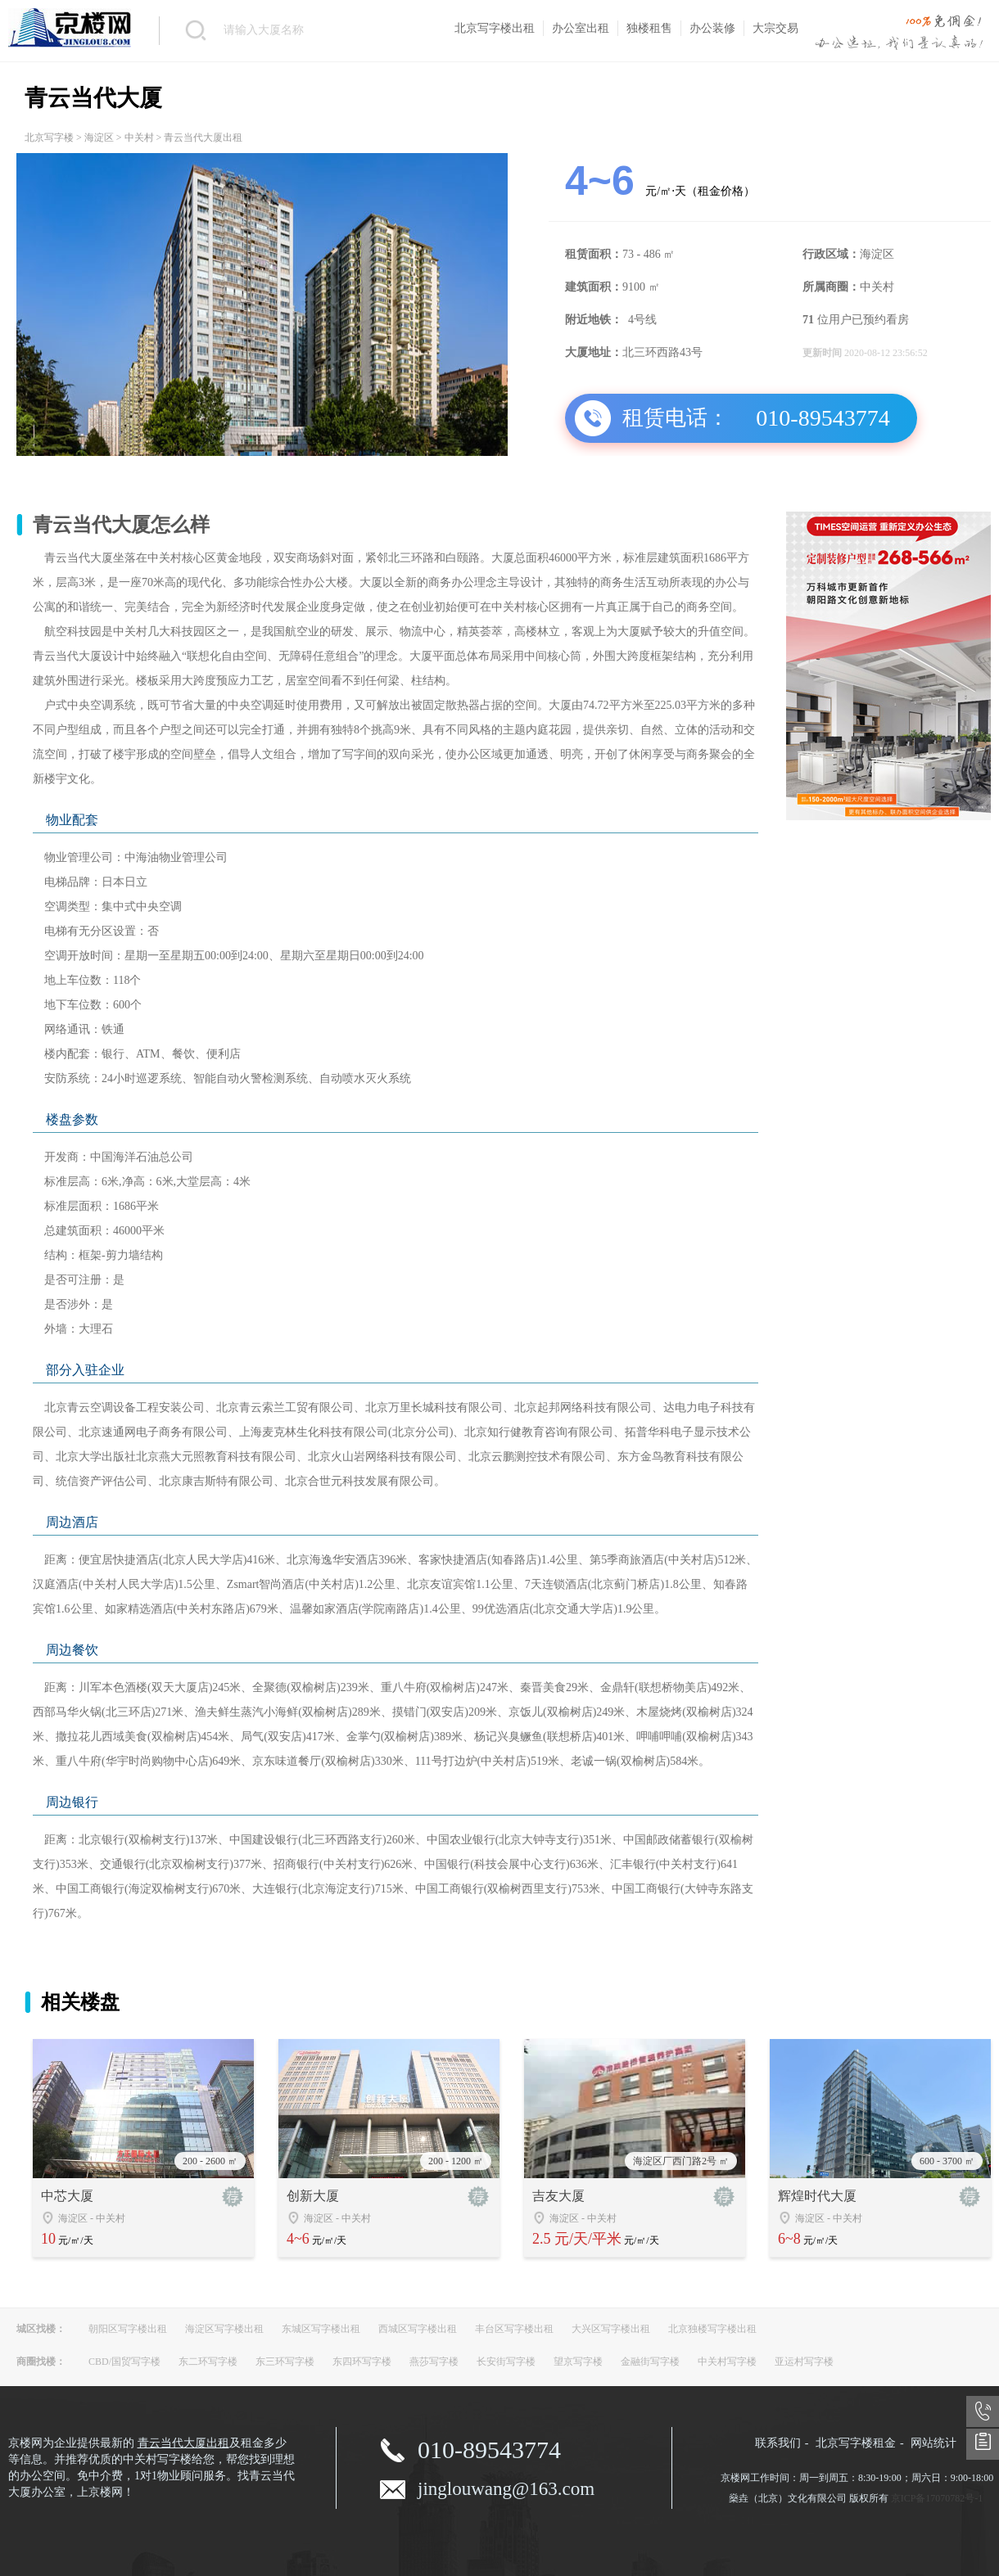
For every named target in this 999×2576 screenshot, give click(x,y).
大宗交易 (775, 28)
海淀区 (99, 137)
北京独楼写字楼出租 (712, 2329)
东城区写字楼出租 (321, 2329)
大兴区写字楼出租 (611, 2329)
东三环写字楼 (284, 2361)
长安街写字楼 (506, 2361)
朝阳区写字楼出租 (127, 2329)
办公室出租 (580, 28)
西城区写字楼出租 (417, 2329)
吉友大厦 (558, 2196)
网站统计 (933, 2443)
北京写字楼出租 (494, 28)
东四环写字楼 (361, 2361)
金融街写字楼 (650, 2361)
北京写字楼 (49, 137)
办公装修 (712, 28)
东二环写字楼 (208, 2361)
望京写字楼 (578, 2361)
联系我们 (778, 2443)
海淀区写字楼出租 (224, 2329)
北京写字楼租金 (856, 2443)
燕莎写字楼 (434, 2361)
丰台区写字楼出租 (514, 2329)
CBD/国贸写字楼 (124, 2361)
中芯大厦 (67, 2196)
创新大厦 (313, 2196)
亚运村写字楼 (804, 2361)
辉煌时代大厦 (817, 2196)
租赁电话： (675, 418)
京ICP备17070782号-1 (937, 2498)
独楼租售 (649, 28)
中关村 (139, 137)
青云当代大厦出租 (183, 2443)
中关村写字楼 (727, 2361)
